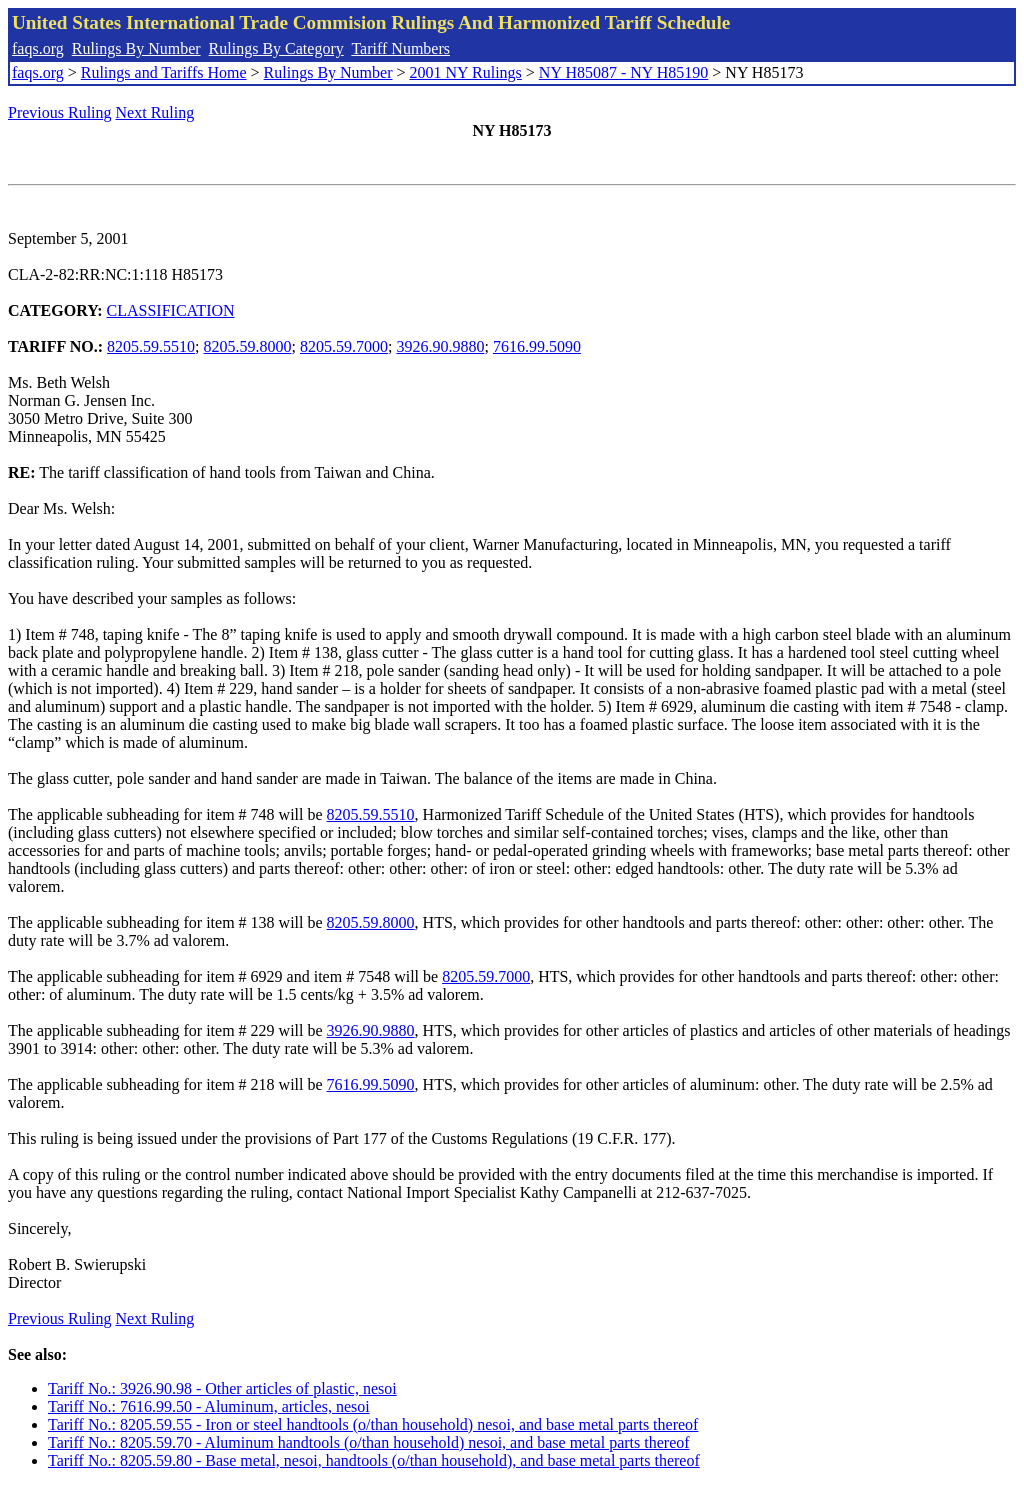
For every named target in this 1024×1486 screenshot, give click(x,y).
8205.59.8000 (248, 346)
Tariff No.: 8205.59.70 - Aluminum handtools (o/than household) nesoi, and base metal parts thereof (369, 1442)
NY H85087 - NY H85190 (623, 72)
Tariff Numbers (400, 48)
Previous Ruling (60, 112)
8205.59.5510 (151, 346)
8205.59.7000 (344, 346)
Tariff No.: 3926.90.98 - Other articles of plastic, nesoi (222, 1388)
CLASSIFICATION (171, 310)
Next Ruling (155, 112)
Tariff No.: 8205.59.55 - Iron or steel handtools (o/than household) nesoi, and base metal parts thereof (373, 1424)
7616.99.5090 (537, 346)
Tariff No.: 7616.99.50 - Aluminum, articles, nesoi (209, 1406)
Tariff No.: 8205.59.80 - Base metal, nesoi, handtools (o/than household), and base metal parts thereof (374, 1460)
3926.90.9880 (440, 346)
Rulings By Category (276, 48)
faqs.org (38, 48)
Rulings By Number (136, 48)
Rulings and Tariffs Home (164, 72)
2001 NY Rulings (466, 72)
